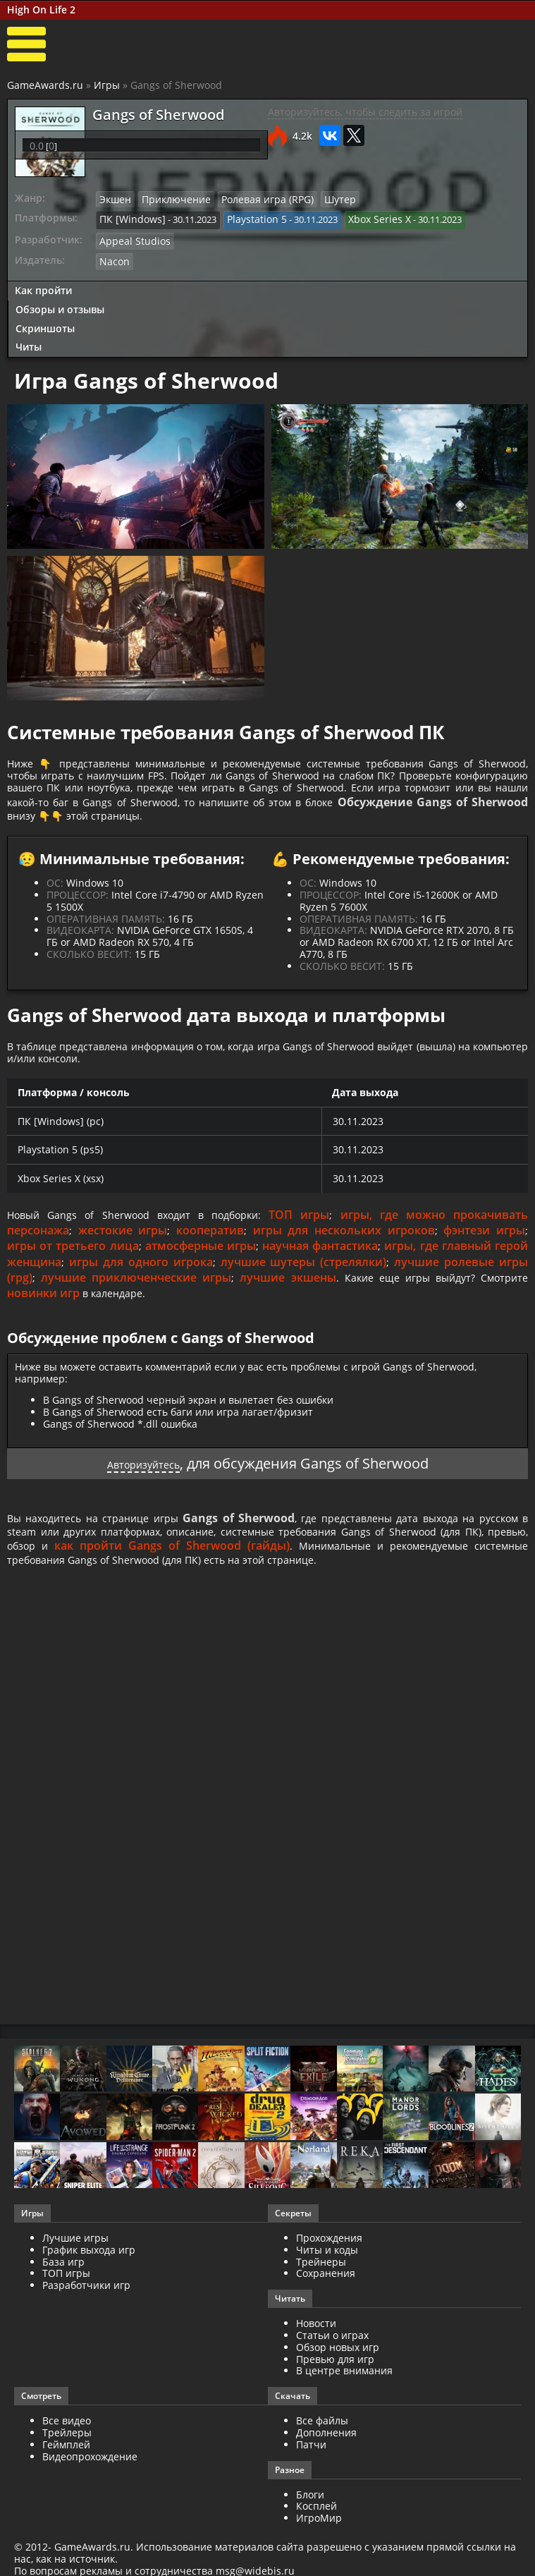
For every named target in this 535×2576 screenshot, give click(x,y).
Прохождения (329, 2261)
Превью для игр (335, 2383)
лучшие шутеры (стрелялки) (304, 1279)
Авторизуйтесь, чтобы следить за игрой (365, 112)
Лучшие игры (75, 2261)
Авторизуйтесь (143, 1480)
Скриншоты (45, 322)
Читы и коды (327, 2273)
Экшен (114, 199)
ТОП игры (310, 1231)
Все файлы (322, 2445)
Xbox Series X (363, 218)
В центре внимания (344, 2395)
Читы (29, 341)
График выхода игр (88, 2273)
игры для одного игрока (141, 1279)
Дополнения (326, 2456)
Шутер (321, 199)
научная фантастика (320, 1262)
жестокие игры (123, 1247)
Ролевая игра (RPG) (254, 199)
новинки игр (43, 1310)
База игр (63, 2285)
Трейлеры (67, 2456)
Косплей (316, 2530)
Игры (107, 85)
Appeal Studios (130, 237)
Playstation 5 (246, 218)
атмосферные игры (200, 1262)
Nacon (113, 256)
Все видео (66, 2445)
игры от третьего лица (73, 1262)
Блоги (310, 2518)
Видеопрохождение (89, 2480)
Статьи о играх (332, 2359)
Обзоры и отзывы (60, 304)
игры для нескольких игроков (344, 1247)
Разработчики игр (86, 2309)
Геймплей (66, 2468)
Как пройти (43, 285)
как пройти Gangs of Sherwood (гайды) (321, 1566)
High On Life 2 (41, 9)
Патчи (311, 2468)
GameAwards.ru (45, 85)
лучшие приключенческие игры (132, 1294)
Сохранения (325, 2297)
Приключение (171, 199)
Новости (316, 2348)
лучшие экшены (280, 1294)
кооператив (210, 1247)
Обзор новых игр (337, 2371)
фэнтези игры (484, 1247)
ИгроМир (319, 2542)
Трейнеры (321, 2285)
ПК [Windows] (128, 218)
